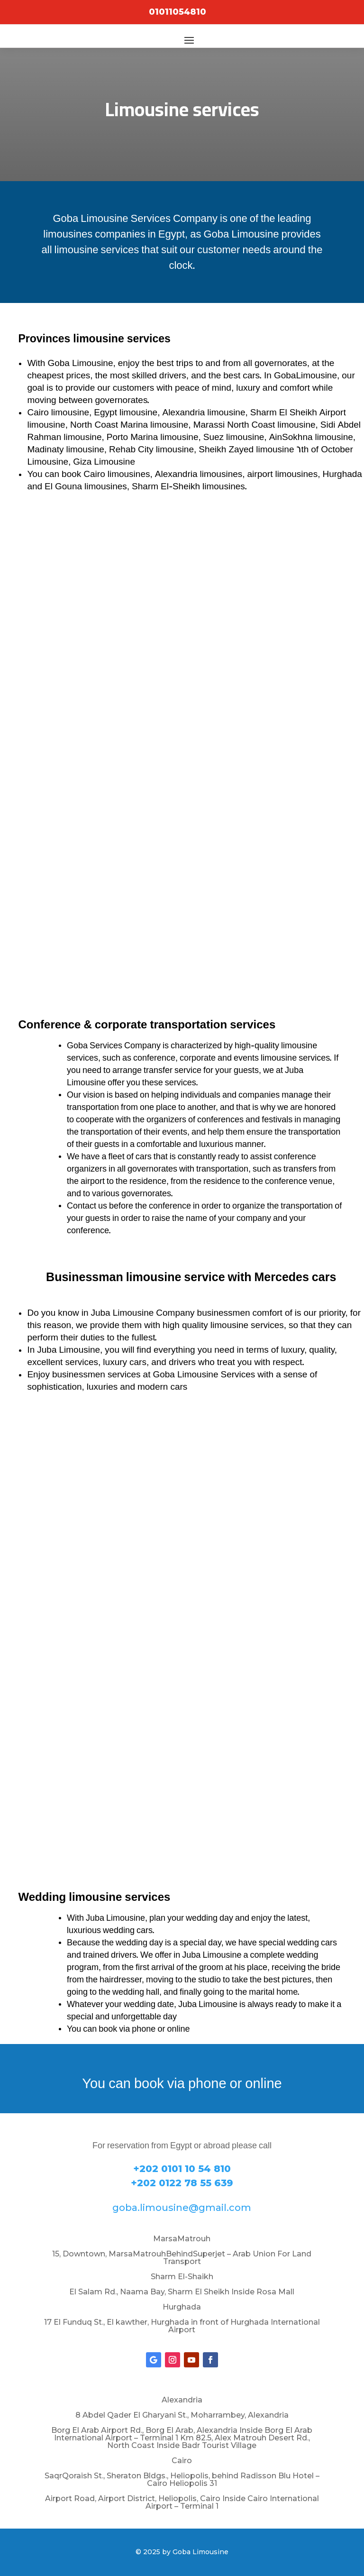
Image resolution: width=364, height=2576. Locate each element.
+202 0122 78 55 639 (182, 2183)
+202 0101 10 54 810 (182, 2168)
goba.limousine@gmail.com (181, 2207)
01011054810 (177, 12)
